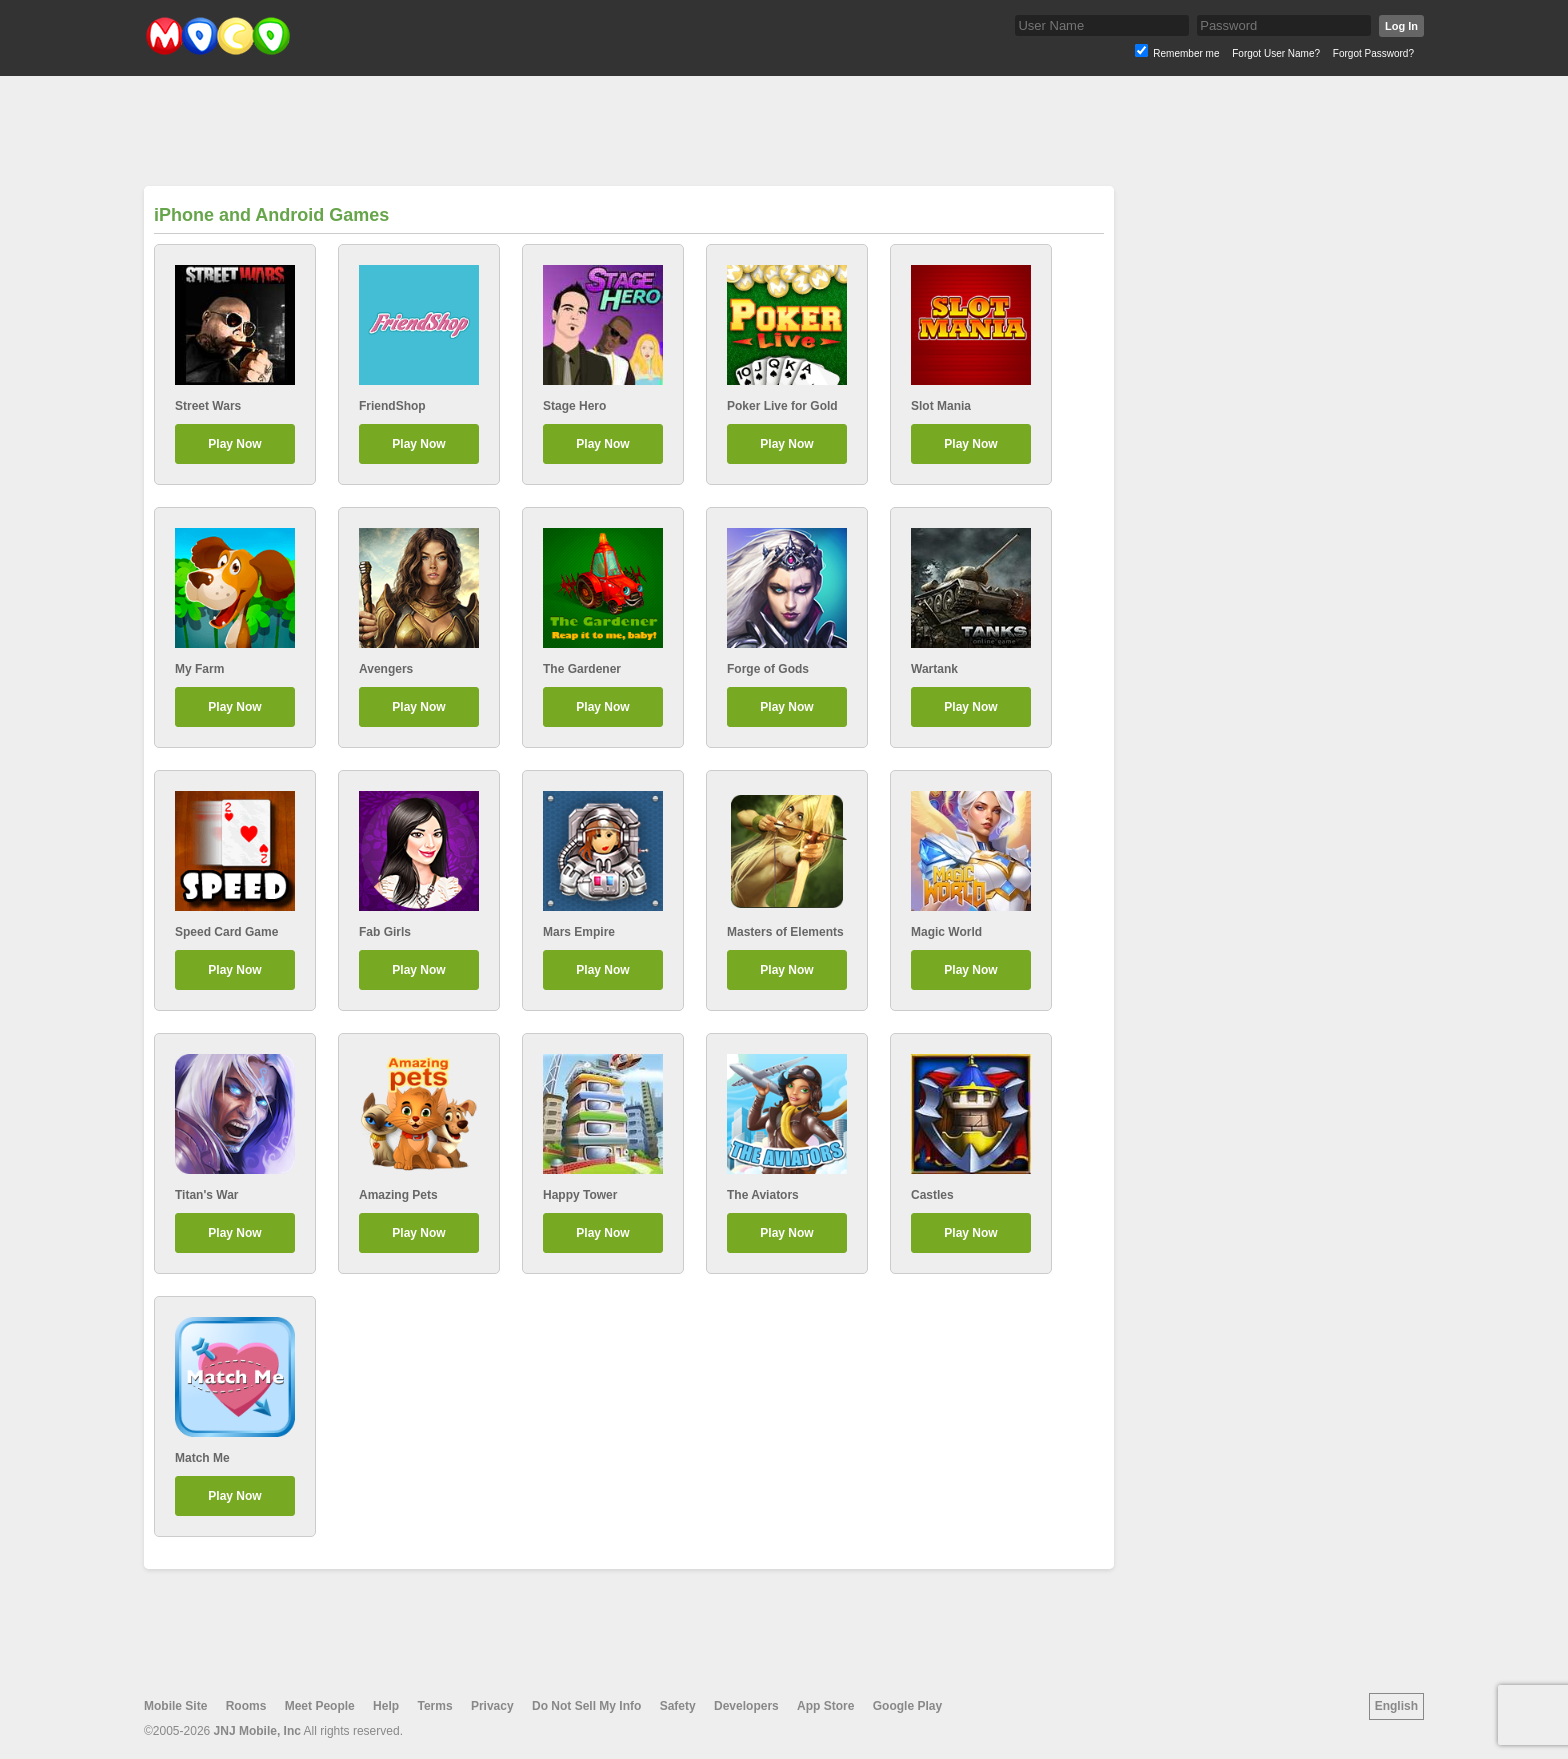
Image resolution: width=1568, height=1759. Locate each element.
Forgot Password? (1373, 53)
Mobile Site (175, 1706)
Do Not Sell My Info (586, 1706)
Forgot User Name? (1276, 53)
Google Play (907, 1706)
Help (386, 1706)
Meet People (320, 1706)
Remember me (1186, 53)
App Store (825, 1706)
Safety (678, 1706)
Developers (746, 1706)
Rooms (246, 1706)
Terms (434, 1706)
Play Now (234, 444)
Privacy (492, 1706)
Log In (1401, 26)
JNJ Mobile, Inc (257, 1731)
